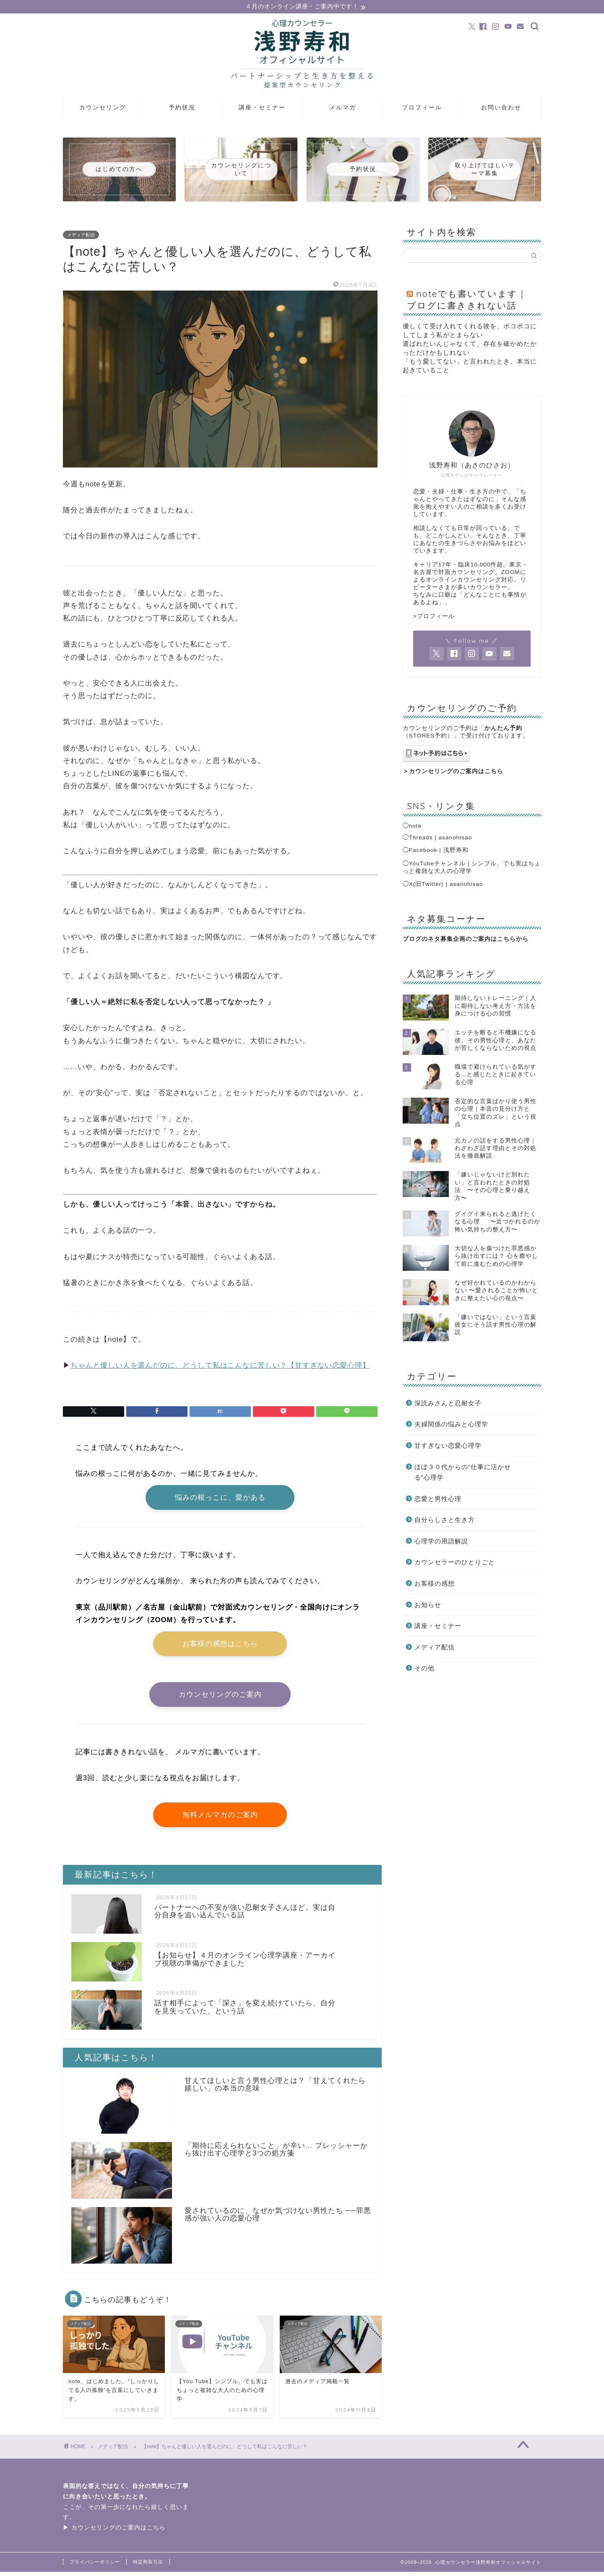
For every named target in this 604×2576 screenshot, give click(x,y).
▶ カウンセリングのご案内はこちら (114, 2532)
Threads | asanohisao (440, 838)
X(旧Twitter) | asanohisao (446, 884)
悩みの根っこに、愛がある (220, 1499)
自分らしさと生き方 (444, 1520)
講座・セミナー (262, 108)
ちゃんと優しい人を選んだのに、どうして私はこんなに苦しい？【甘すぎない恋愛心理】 (220, 1366)
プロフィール (422, 108)
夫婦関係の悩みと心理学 (451, 1424)
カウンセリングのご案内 (220, 1697)
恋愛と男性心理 (437, 1499)
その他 (424, 1668)
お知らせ (427, 1605)
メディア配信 (81, 235)
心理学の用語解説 (441, 1541)
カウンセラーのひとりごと (454, 1562)
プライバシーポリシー (95, 2565)
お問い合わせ (501, 108)
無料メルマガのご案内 (220, 1818)
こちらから (512, 939)
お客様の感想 (434, 1583)
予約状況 (182, 108)
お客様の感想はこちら (220, 1646)
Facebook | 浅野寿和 (439, 850)
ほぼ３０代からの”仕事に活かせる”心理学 (462, 1473)
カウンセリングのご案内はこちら (456, 772)
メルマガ (342, 108)
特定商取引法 (148, 2565)
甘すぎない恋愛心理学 (448, 1445)
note (415, 826)
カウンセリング (102, 108)
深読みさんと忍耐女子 (448, 1403)
